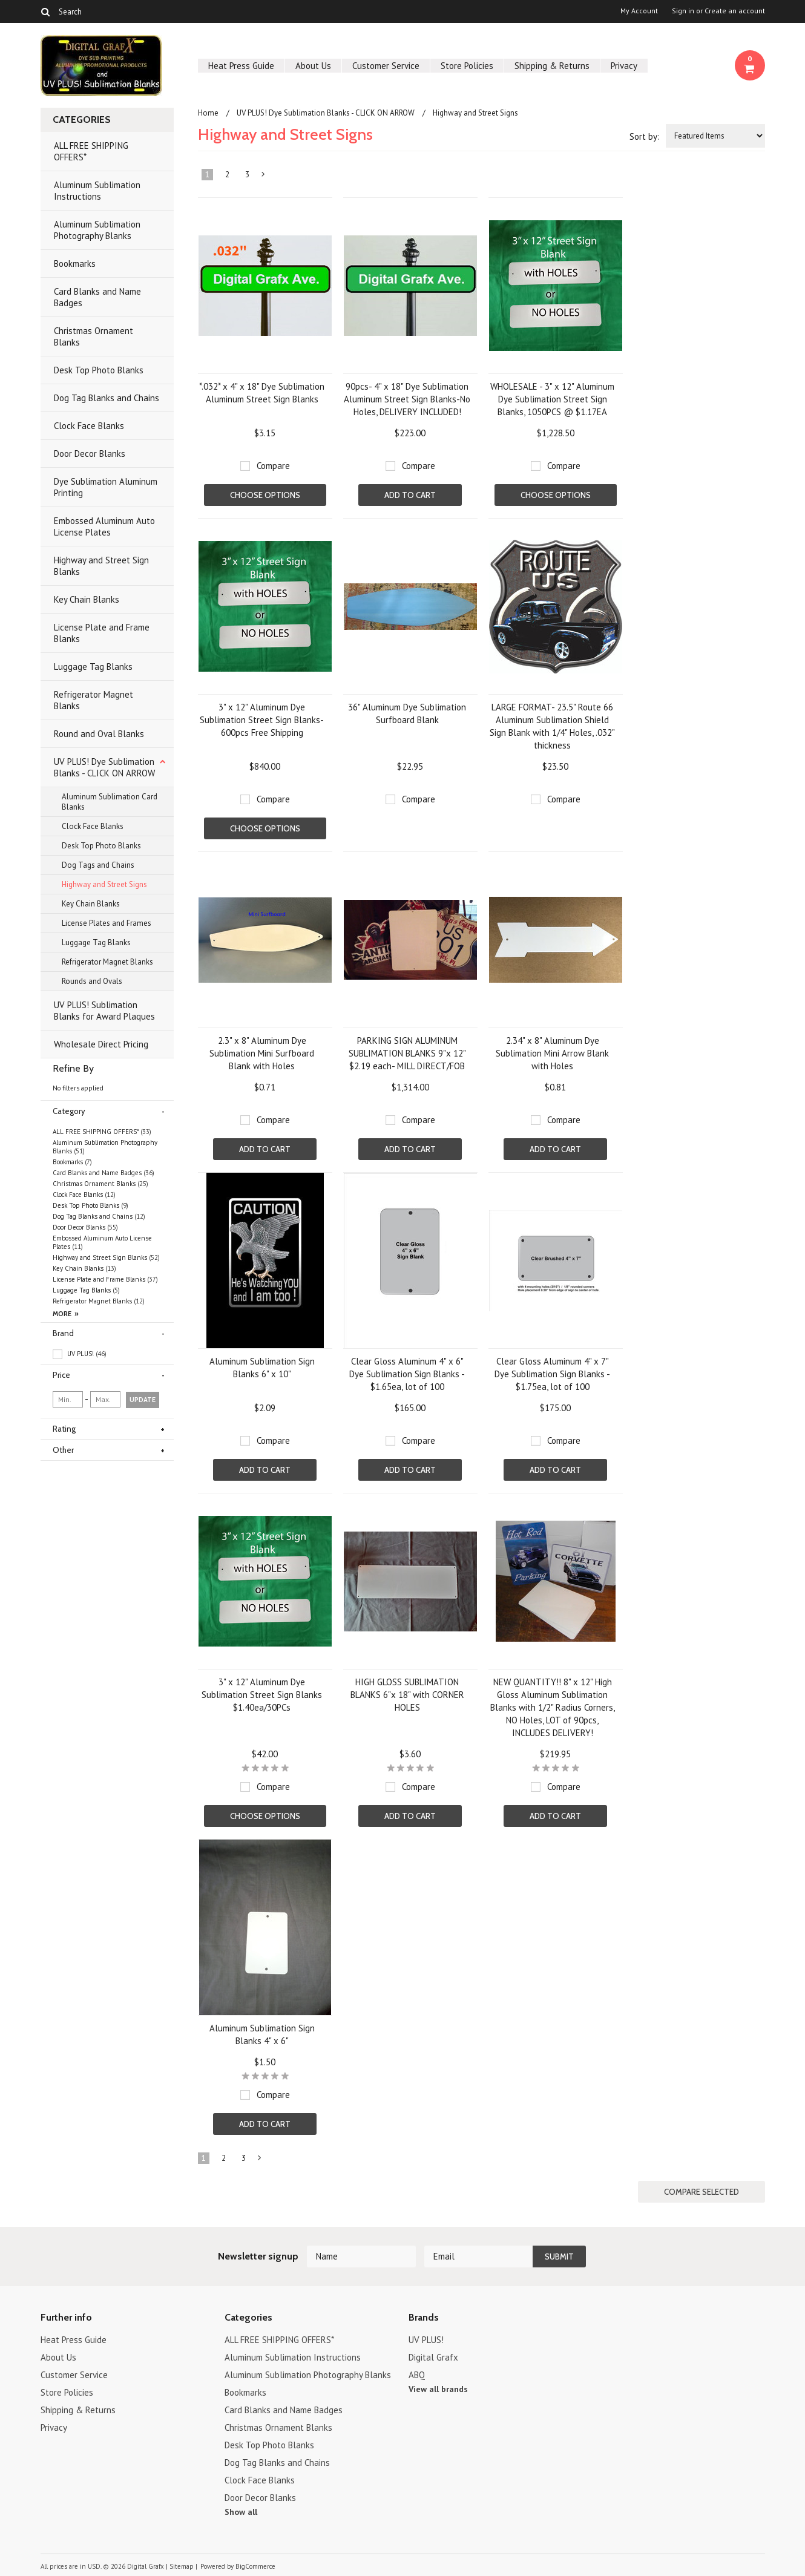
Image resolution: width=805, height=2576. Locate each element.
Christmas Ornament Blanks (93, 336)
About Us (313, 65)
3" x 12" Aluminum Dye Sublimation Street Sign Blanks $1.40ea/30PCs (262, 1694)
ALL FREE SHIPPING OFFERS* (91, 151)
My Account (639, 11)
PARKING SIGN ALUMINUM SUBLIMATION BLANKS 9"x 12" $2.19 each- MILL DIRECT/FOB (407, 1053)
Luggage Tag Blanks (93, 666)
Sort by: (644, 136)
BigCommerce (255, 2566)
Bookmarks (75, 263)
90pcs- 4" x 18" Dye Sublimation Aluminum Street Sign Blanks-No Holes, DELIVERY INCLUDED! (407, 399)
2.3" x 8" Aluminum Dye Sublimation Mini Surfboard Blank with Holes (261, 1053)
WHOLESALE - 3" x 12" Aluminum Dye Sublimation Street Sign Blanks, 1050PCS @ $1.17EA (552, 399)
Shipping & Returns (552, 65)
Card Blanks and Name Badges (97, 297)
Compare (273, 465)
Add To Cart (410, 495)
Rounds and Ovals (92, 981)
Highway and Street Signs (104, 884)
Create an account (735, 11)
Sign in (683, 11)
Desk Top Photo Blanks (98, 370)
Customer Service (385, 65)
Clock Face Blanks (89, 425)
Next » (263, 176)
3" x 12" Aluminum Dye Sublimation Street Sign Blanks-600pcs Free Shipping (262, 719)
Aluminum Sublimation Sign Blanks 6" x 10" (262, 1367)
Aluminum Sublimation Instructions (97, 190)
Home (208, 113)
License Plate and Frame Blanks (102, 632)
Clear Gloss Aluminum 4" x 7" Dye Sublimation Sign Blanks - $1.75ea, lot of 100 (552, 1373)
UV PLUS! (80, 1354)
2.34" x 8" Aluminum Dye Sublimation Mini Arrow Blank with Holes (552, 1053)
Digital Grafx (433, 2357)
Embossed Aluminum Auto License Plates (104, 526)
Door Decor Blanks (89, 453)
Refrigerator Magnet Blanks (93, 700)
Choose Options (265, 495)
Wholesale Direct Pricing (101, 1044)
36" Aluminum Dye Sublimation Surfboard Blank (407, 713)
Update (143, 1399)
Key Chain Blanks (86, 599)
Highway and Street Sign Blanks (101, 565)
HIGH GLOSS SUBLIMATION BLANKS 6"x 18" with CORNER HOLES (407, 1694)
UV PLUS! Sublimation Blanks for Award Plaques (104, 1010)
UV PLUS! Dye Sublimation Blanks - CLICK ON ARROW (104, 767)
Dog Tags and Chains (98, 865)
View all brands (438, 2389)
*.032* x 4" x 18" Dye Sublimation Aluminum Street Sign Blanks (261, 393)
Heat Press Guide (241, 65)
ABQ (417, 2375)
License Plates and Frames (106, 923)
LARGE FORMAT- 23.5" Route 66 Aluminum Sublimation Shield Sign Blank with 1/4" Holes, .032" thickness (552, 726)
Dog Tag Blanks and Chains (106, 398)
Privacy (624, 65)
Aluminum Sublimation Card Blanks (109, 801)
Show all (241, 2511)
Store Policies (467, 65)
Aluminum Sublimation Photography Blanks (97, 229)
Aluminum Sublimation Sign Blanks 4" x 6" (262, 2034)
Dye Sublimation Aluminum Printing (105, 487)
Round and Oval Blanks (99, 733)
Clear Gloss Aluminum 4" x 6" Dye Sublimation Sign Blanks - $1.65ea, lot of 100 (407, 1373)
